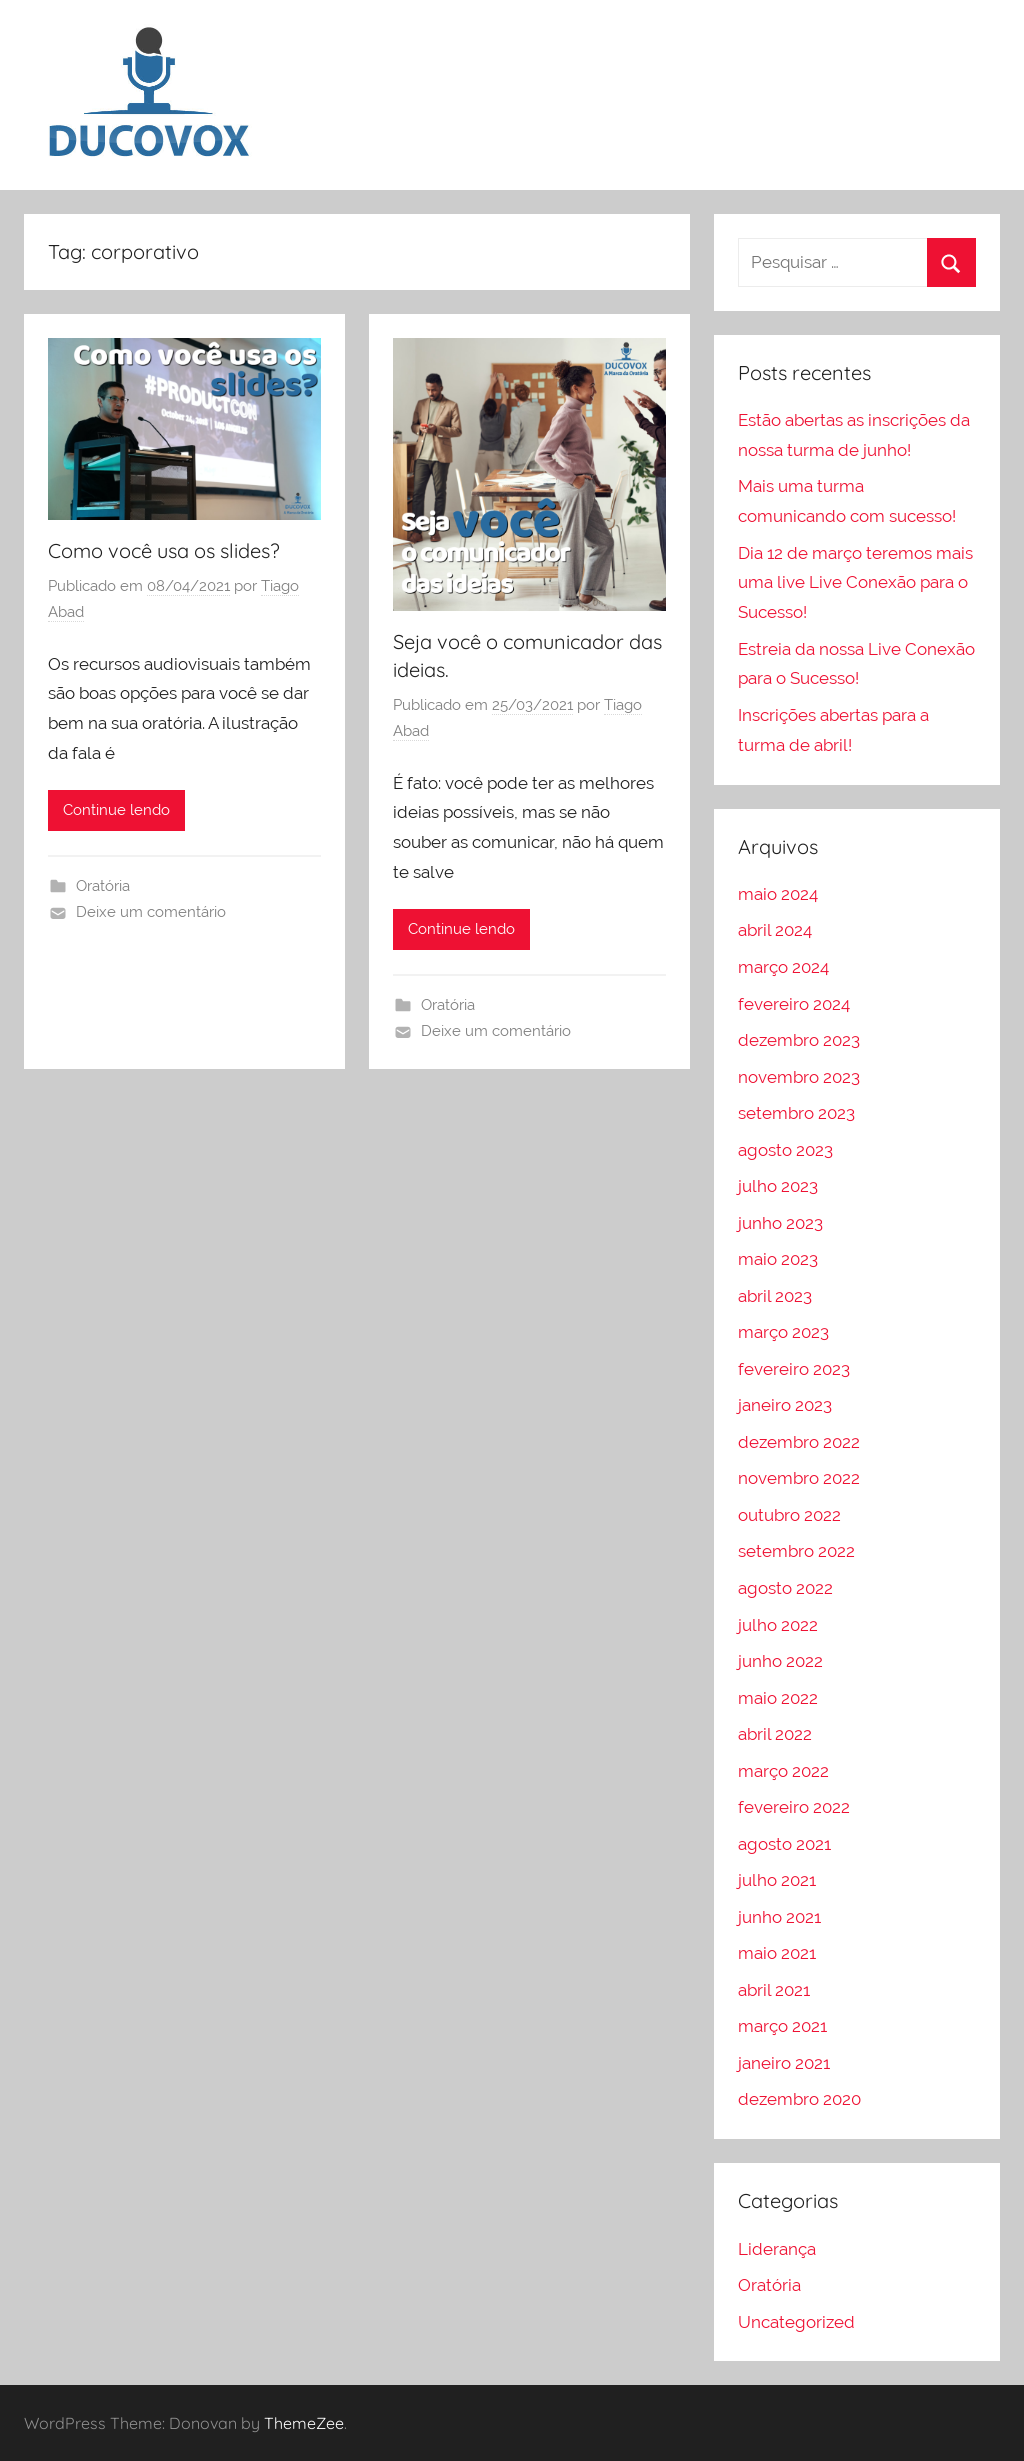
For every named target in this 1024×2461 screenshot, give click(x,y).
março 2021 (782, 2026)
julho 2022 (778, 1625)
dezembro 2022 (799, 1442)
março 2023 (783, 1332)
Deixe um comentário (151, 912)
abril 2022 (775, 1734)
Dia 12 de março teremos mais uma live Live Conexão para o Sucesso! (855, 583)
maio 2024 (778, 894)
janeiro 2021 (784, 2063)
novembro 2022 (799, 1478)
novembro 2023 (799, 1077)
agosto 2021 (784, 1844)
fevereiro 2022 (794, 1807)
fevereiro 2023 (794, 1369)
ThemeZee (304, 2423)
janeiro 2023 (785, 1405)
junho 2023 (780, 1223)
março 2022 (783, 1771)
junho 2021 (779, 1917)
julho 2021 (777, 1880)
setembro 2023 (796, 1113)
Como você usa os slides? (164, 550)
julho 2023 (778, 1186)
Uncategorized (796, 2322)
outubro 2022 (789, 1515)
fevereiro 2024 (794, 1004)
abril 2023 (775, 1296)
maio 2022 (778, 1698)
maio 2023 (778, 1259)
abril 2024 (775, 930)
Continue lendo (116, 810)
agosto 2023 (785, 1150)
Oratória (103, 886)
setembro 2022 (796, 1551)
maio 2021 (777, 1953)
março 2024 (783, 967)
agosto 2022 (785, 1588)
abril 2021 (774, 1990)
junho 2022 (780, 1661)
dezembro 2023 (799, 1040)
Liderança (777, 2249)
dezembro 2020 (799, 2099)
